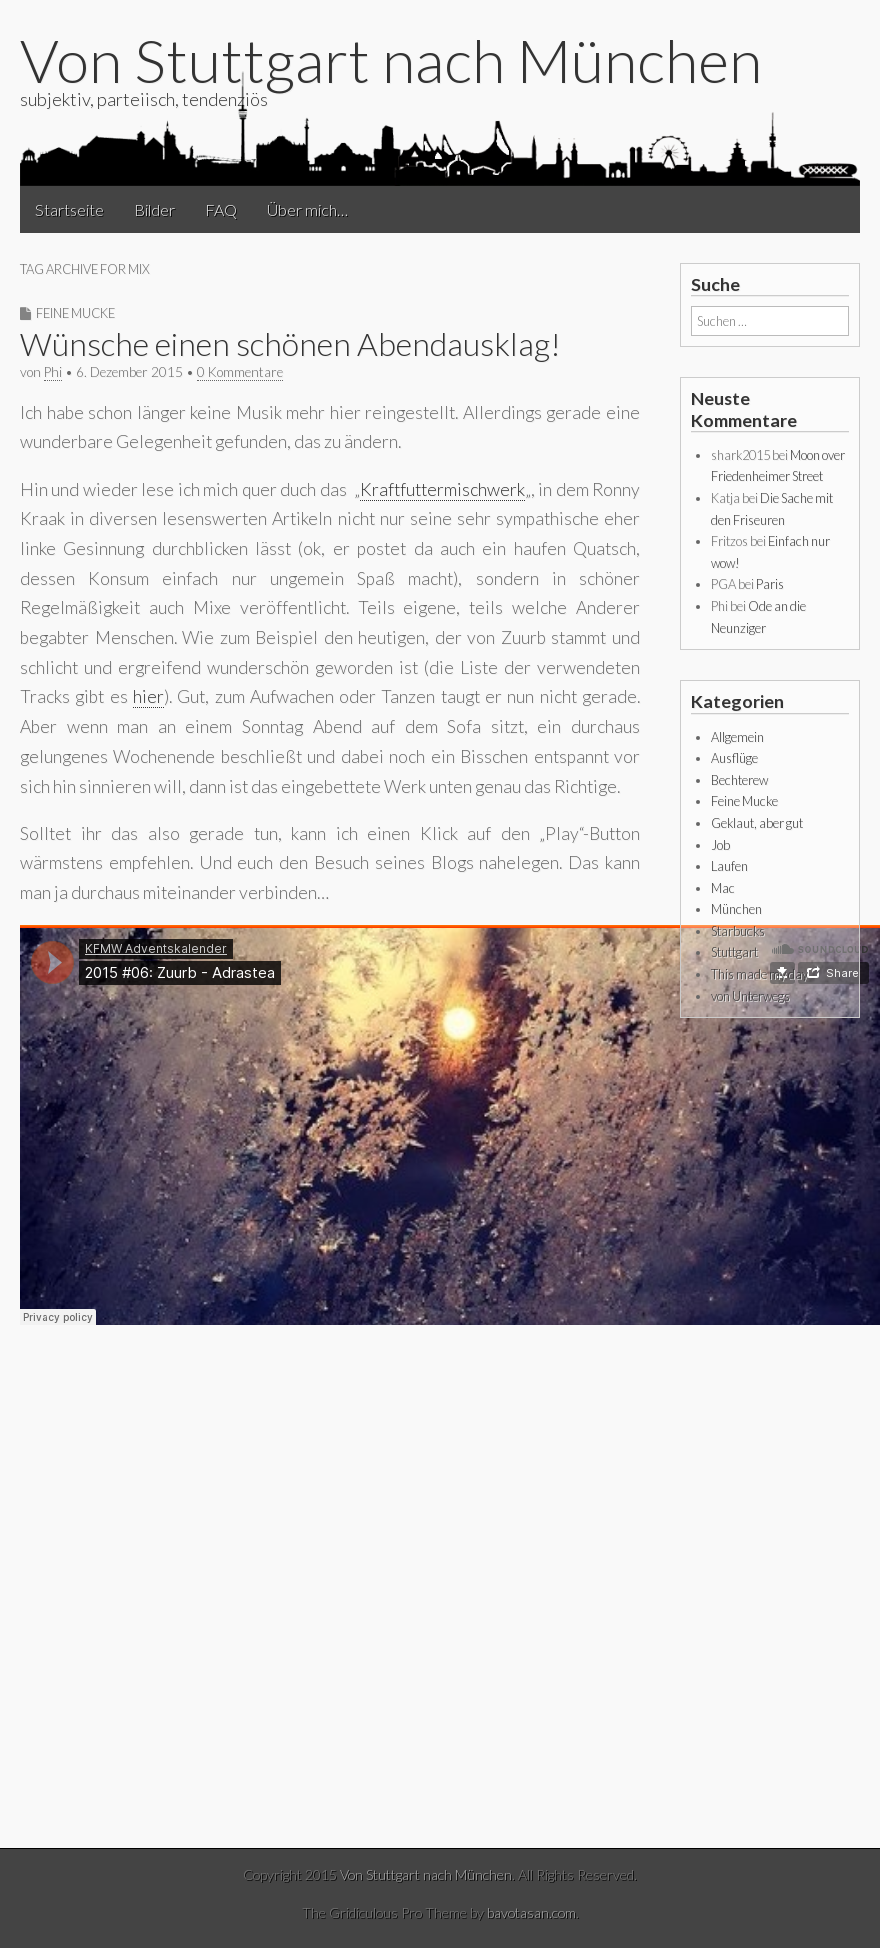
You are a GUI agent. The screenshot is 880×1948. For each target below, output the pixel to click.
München (736, 909)
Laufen (729, 866)
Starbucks (738, 931)
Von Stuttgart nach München (391, 60)
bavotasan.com (531, 1912)
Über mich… (307, 209)
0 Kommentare (240, 372)
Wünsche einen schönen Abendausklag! (290, 343)
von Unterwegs (750, 996)
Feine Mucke (75, 313)
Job (720, 845)
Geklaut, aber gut (757, 823)
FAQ (221, 209)
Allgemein (737, 737)
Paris (770, 584)
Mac (723, 888)
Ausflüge (734, 758)
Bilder (154, 209)
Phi (53, 372)
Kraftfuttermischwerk (442, 489)
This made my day (759, 974)
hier (148, 696)
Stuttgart (734, 952)
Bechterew (739, 780)
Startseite (69, 209)
